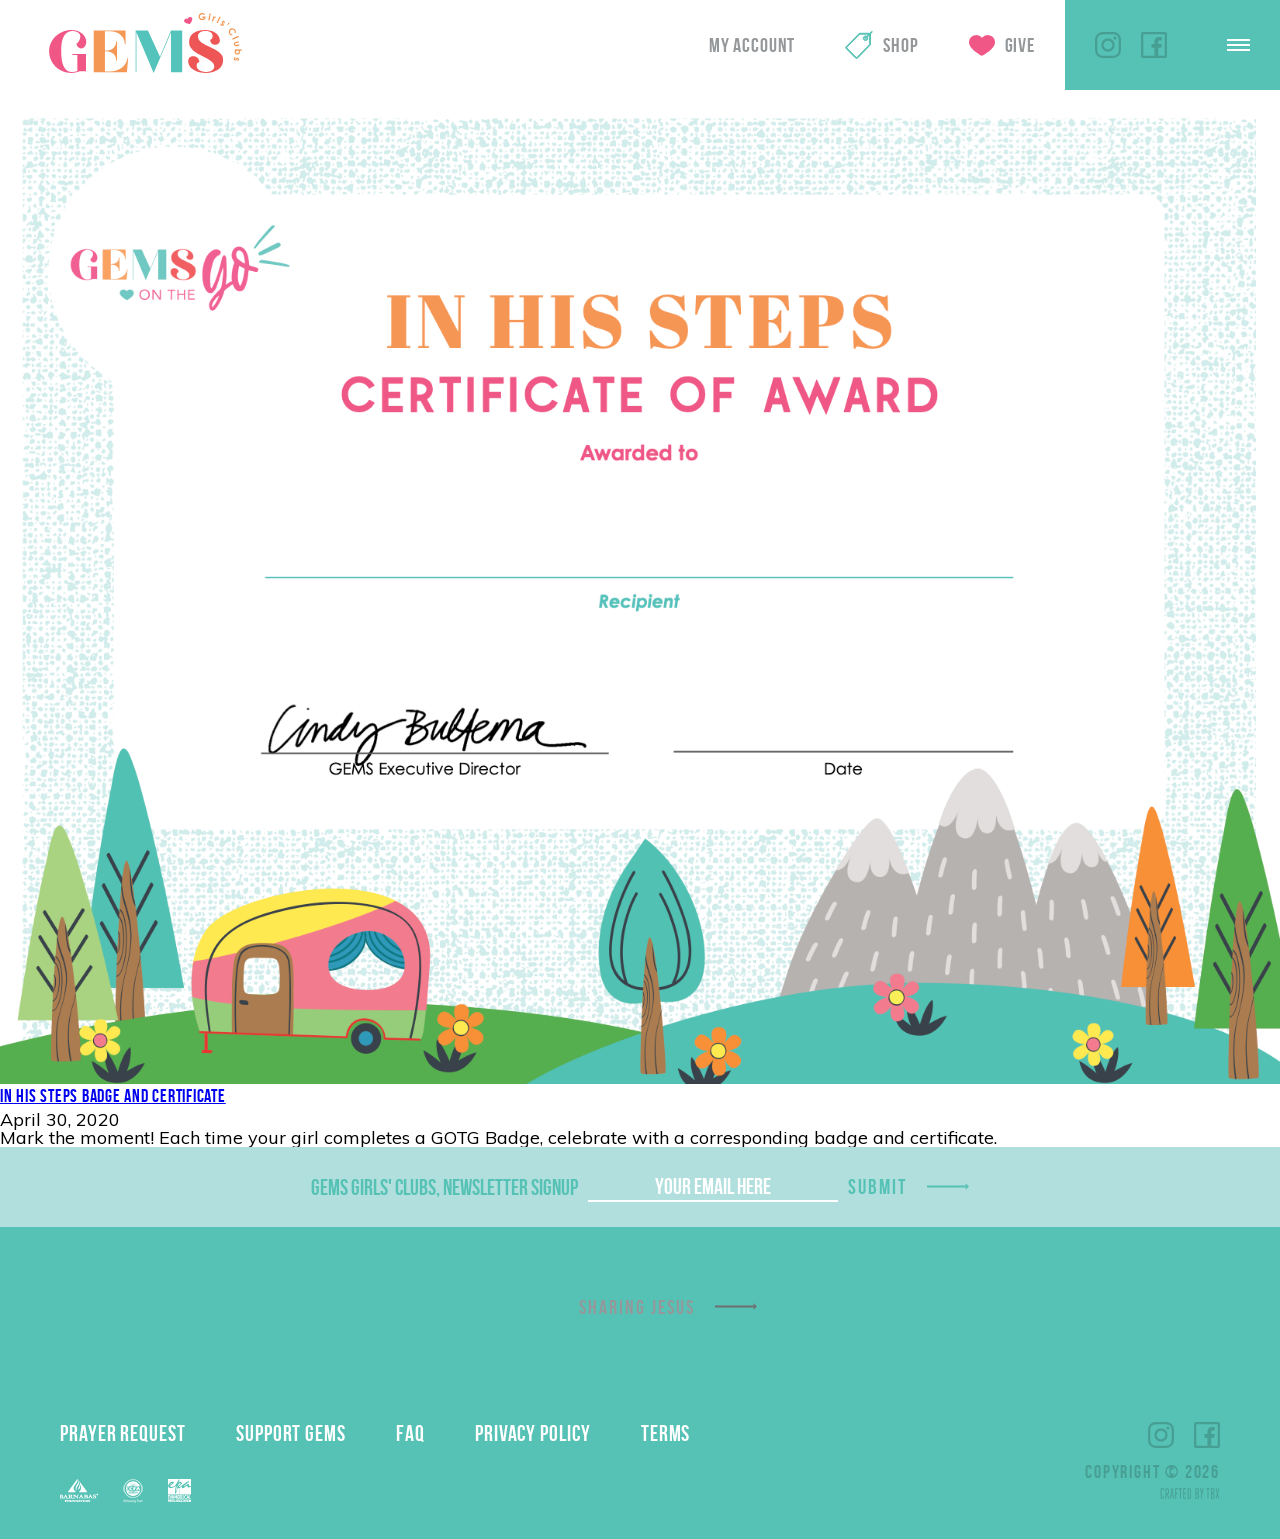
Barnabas (79, 1490)
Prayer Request (123, 1433)
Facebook (1154, 45)
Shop (900, 45)
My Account (752, 45)
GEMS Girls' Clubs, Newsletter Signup (444, 1187)
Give (1020, 45)
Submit (878, 1186)
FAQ (410, 1433)
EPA (179, 1490)
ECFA (133, 1491)
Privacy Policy (533, 1433)
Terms (666, 1433)
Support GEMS (291, 1433)
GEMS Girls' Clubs (145, 43)
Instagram (1108, 45)
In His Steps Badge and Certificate (113, 1096)
